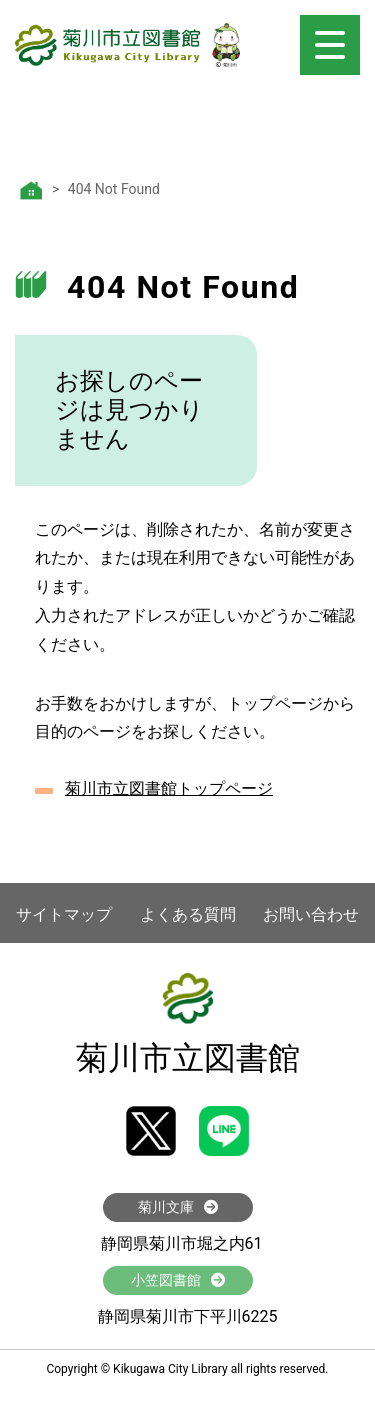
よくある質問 (188, 914)
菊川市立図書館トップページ (169, 788)
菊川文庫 (178, 1207)
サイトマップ (64, 914)
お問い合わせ (311, 914)
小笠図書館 (178, 1280)
